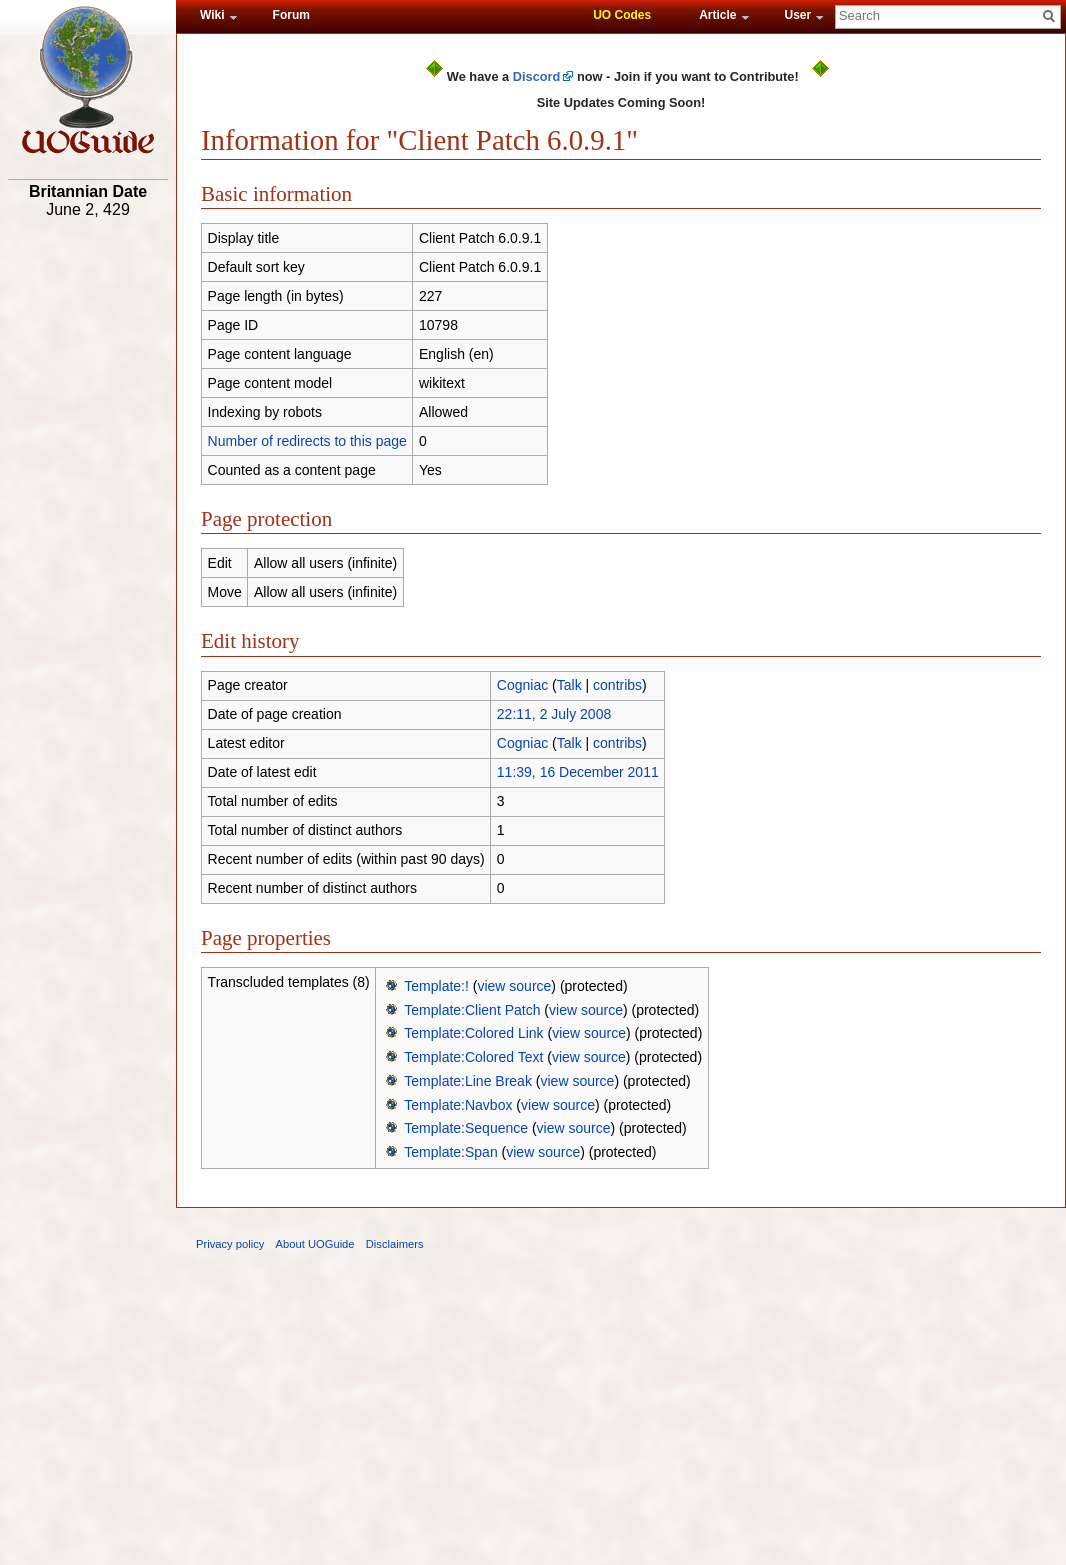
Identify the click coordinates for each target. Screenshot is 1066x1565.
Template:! (436, 986)
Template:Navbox (458, 1105)
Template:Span (450, 1152)
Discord (537, 76)
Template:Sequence (466, 1128)
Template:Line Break (468, 1081)
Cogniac (522, 685)
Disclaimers (395, 1244)
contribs (617, 685)
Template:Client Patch (472, 1010)
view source (514, 986)
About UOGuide (315, 1244)
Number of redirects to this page (307, 441)
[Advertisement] (88, 537)
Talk (569, 685)
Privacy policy (230, 1244)
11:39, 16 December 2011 (578, 772)
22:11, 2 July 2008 (554, 714)
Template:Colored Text (473, 1057)
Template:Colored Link (473, 1033)
